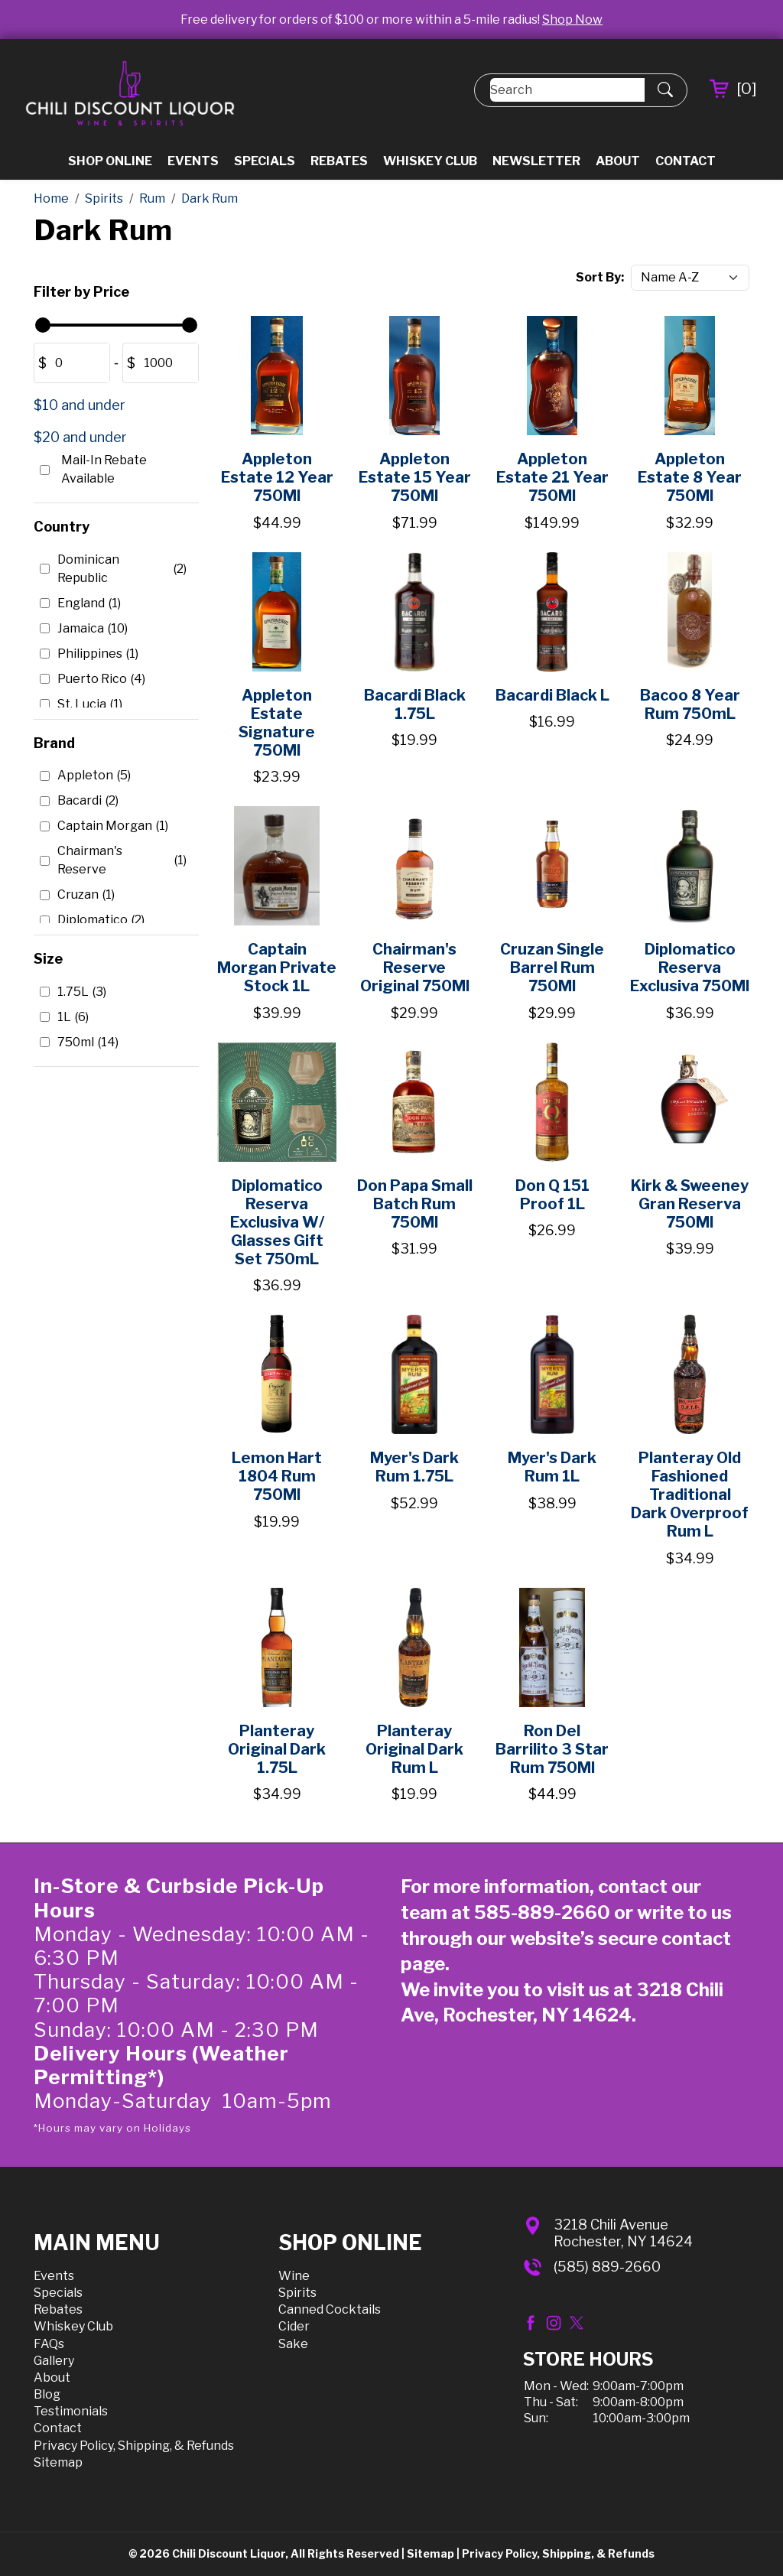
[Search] (567, 90)
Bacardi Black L (552, 695)
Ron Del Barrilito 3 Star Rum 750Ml (552, 1749)
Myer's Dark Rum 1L (552, 1467)
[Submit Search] (665, 90)
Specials (264, 161)
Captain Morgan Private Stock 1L (276, 967)
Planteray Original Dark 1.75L (277, 1749)
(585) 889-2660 (607, 2267)
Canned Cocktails (329, 2309)
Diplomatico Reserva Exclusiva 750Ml (689, 967)
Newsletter (536, 161)
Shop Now (572, 19)
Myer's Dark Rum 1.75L (414, 1467)
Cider (294, 2326)
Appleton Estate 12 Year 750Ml (277, 477)
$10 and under (79, 405)
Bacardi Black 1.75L (415, 704)
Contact (685, 161)
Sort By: (600, 277)
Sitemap (58, 2462)
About (618, 161)
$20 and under (80, 437)
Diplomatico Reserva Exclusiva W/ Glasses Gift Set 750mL (277, 1222)
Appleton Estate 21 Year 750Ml (552, 477)
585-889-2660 (542, 1912)
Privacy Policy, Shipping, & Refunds (134, 2445)
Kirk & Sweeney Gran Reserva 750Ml (690, 1203)
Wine (294, 2276)
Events (193, 161)
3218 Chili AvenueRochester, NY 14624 (623, 2233)
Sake (293, 2344)
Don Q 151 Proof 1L (552, 1194)
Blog (47, 2394)
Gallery (54, 2360)
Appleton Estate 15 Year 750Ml (415, 477)
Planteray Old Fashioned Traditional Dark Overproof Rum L (690, 1494)
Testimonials (71, 2411)
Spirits (297, 2292)
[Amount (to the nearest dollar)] (77, 362)
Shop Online (110, 161)
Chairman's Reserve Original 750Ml (414, 967)
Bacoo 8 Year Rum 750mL (690, 704)
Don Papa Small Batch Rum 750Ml (415, 1203)
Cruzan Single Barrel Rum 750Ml (552, 967)
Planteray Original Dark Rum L (414, 1749)
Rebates (339, 161)
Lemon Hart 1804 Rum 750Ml (277, 1476)
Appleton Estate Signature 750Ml (277, 722)
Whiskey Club (430, 161)
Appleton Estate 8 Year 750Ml (690, 477)
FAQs (49, 2344)
